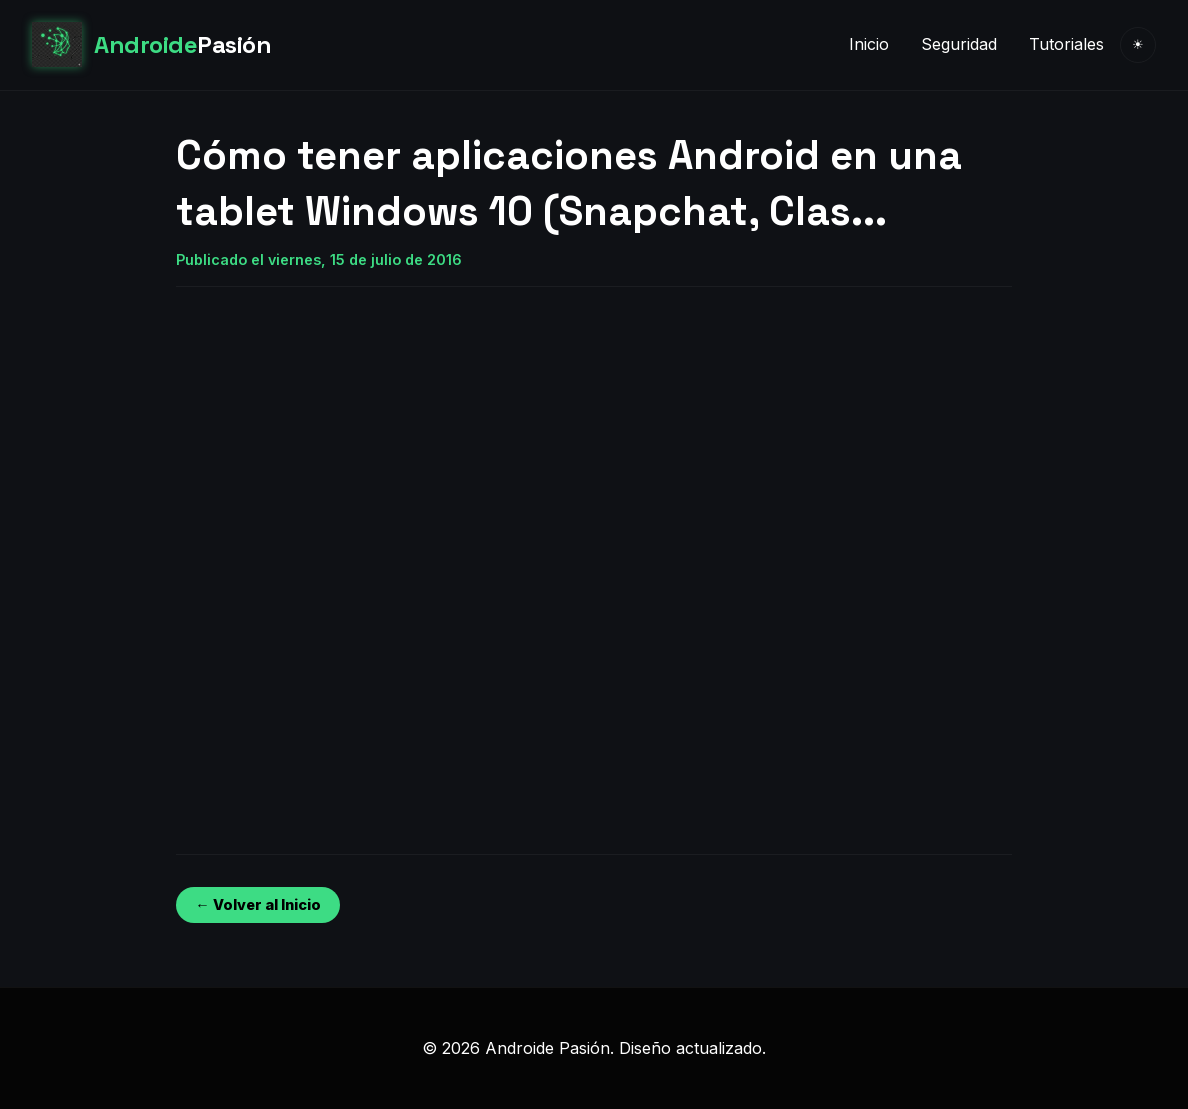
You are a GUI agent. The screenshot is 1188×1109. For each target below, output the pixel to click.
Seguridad (959, 44)
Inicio (869, 44)
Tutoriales (1066, 44)
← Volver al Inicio (257, 904)
